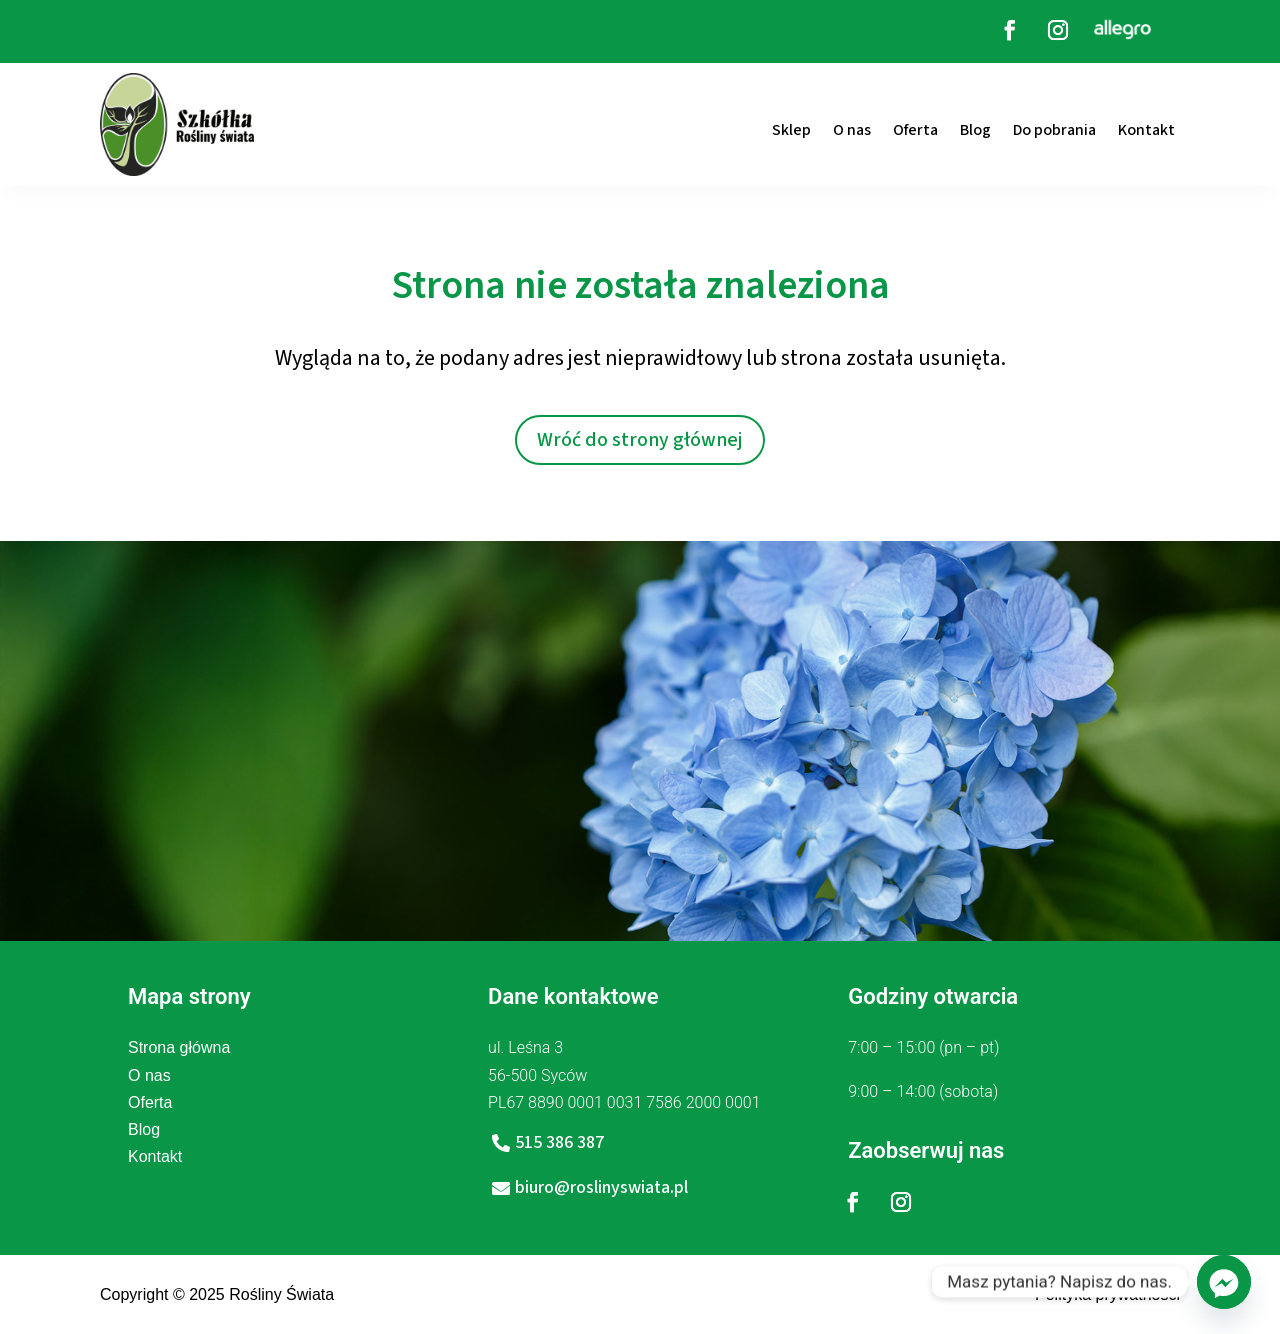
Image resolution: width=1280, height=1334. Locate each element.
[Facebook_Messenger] (1224, 1282)
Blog (975, 130)
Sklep (791, 130)
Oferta (915, 130)
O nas (852, 130)
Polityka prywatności (1107, 1294)
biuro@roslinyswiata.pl (601, 1187)
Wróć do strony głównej (640, 440)
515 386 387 (559, 1142)
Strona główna (179, 1047)
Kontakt (1146, 130)
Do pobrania (1054, 130)
